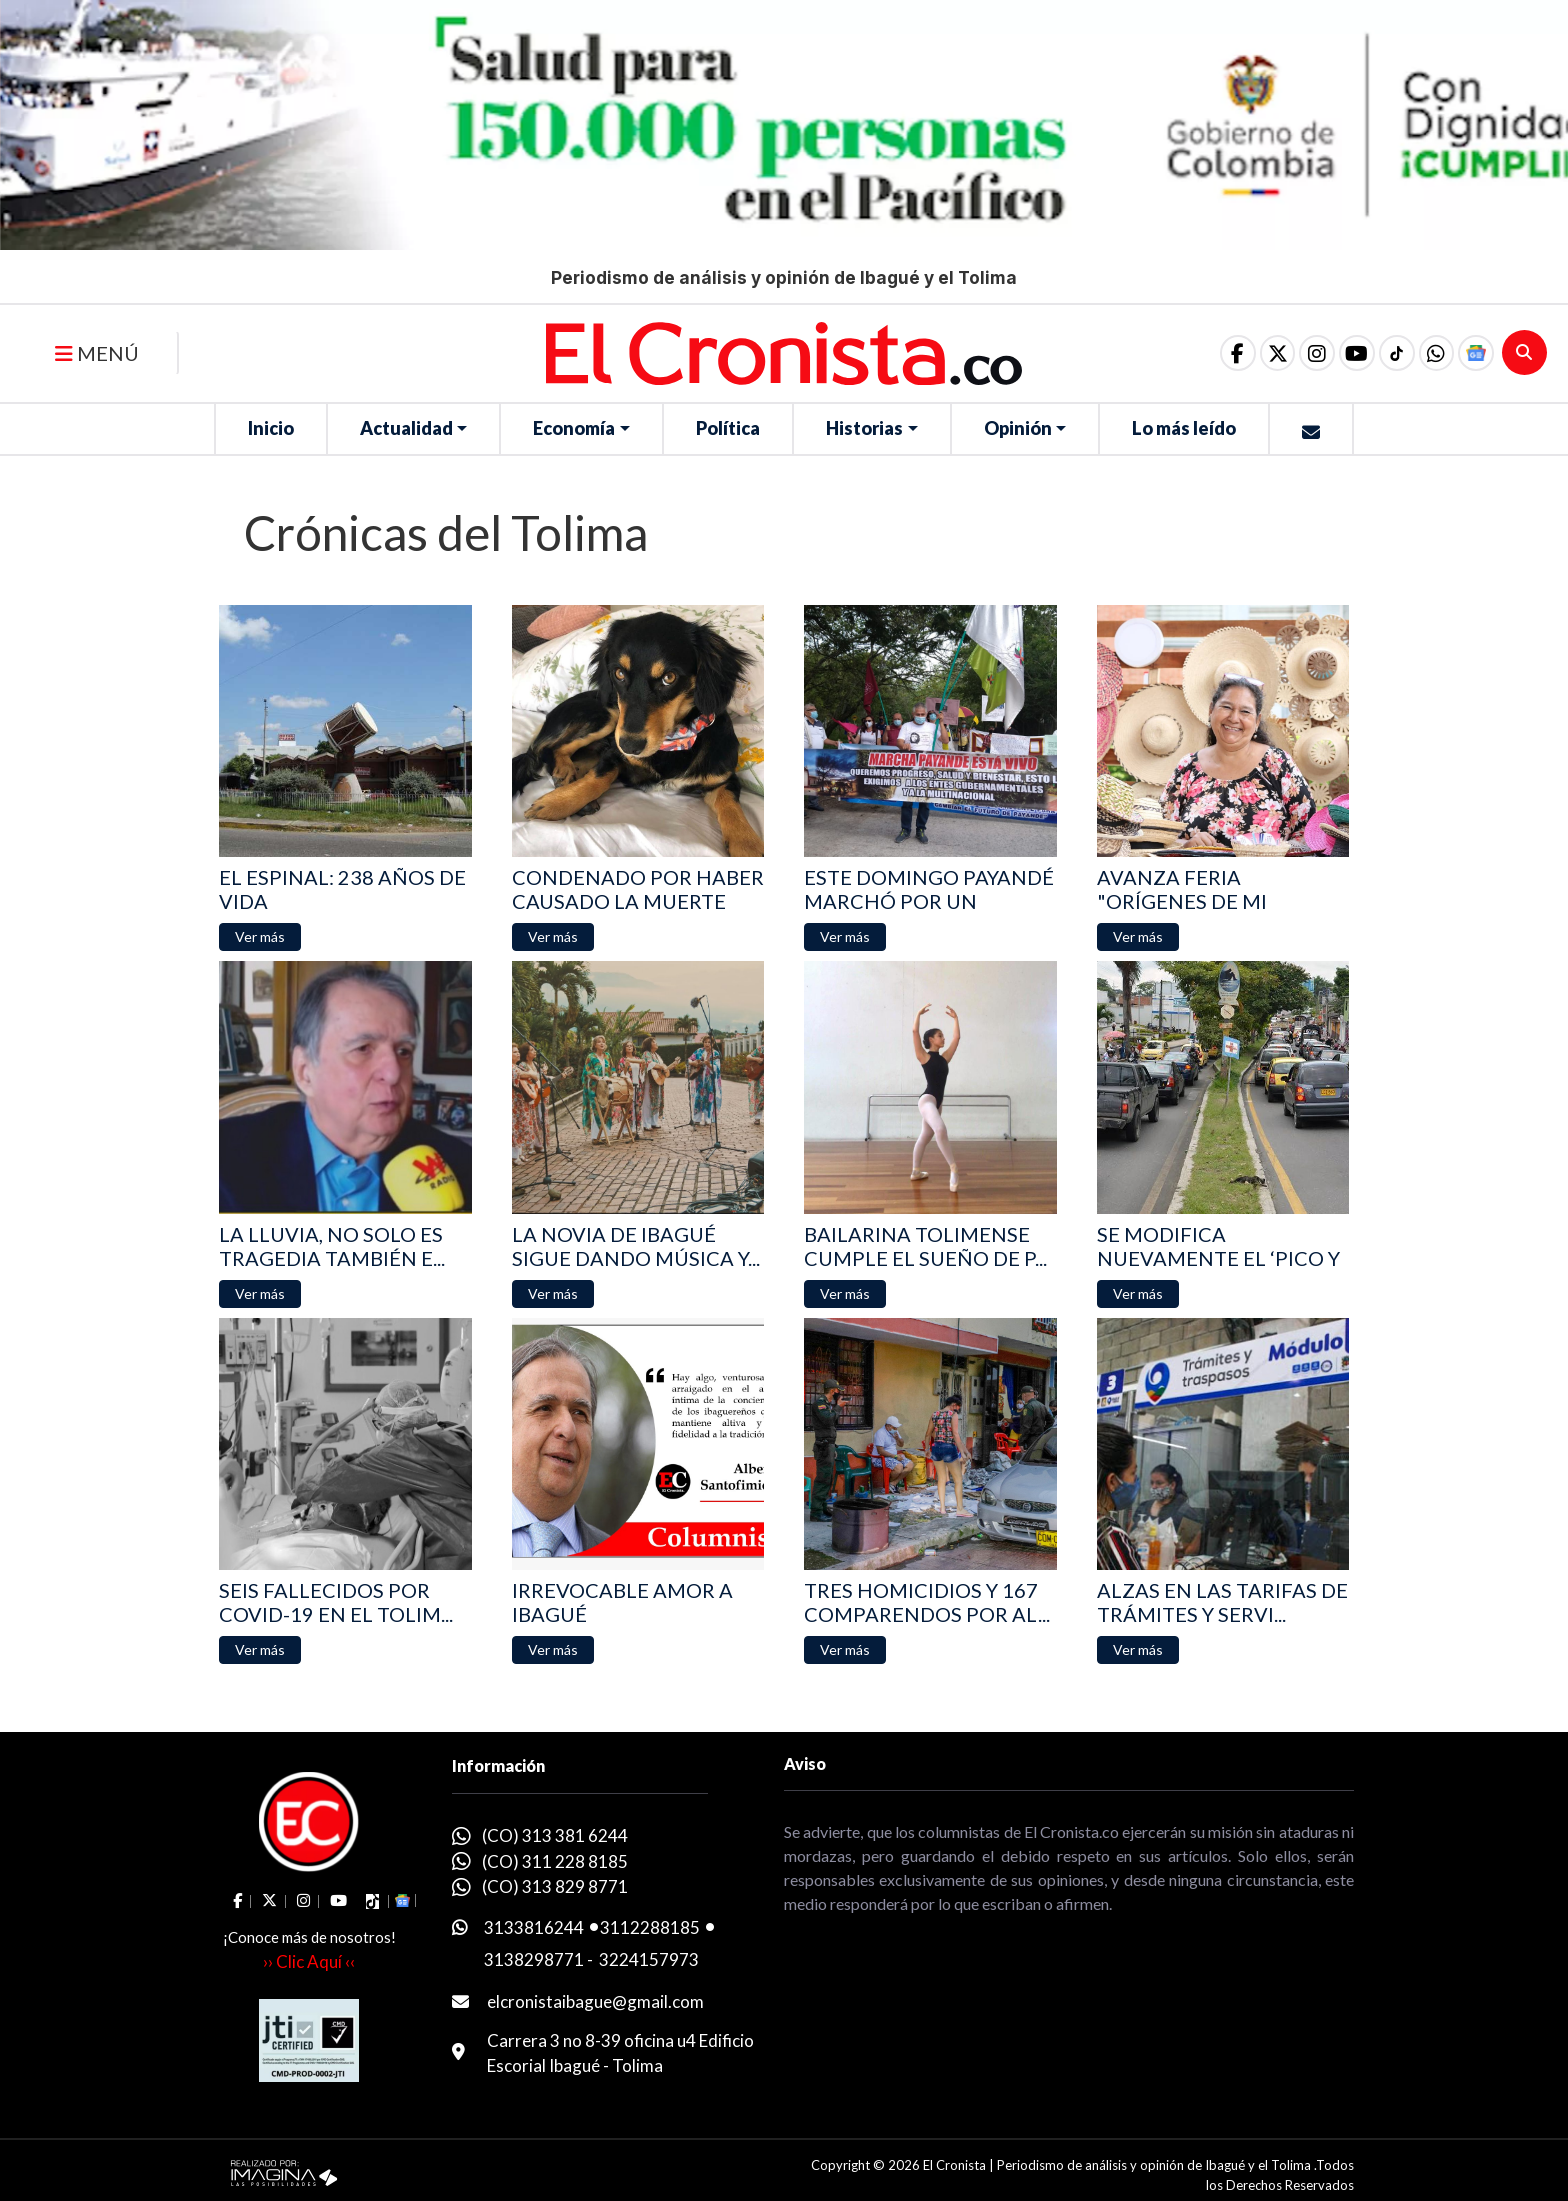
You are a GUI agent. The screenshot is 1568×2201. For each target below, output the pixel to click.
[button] (1433, 353)
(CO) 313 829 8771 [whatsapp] (555, 1886)
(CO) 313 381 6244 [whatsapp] (555, 1835)
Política (728, 428)
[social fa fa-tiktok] (1391, 353)
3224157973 (649, 1959)
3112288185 (650, 1927)
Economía (574, 428)
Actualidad (406, 428)
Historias (864, 428)
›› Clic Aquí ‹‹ (309, 1961)
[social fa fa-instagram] (1307, 353)
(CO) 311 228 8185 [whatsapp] (555, 1861)
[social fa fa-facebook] (1223, 353)
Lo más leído (1184, 428)
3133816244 (534, 1927)
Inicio (271, 428)
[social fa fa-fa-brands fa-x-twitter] (1265, 353)
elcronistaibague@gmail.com (595, 2001)
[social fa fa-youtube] (1349, 353)
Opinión (1018, 428)
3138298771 (534, 1959)
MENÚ (97, 353)
